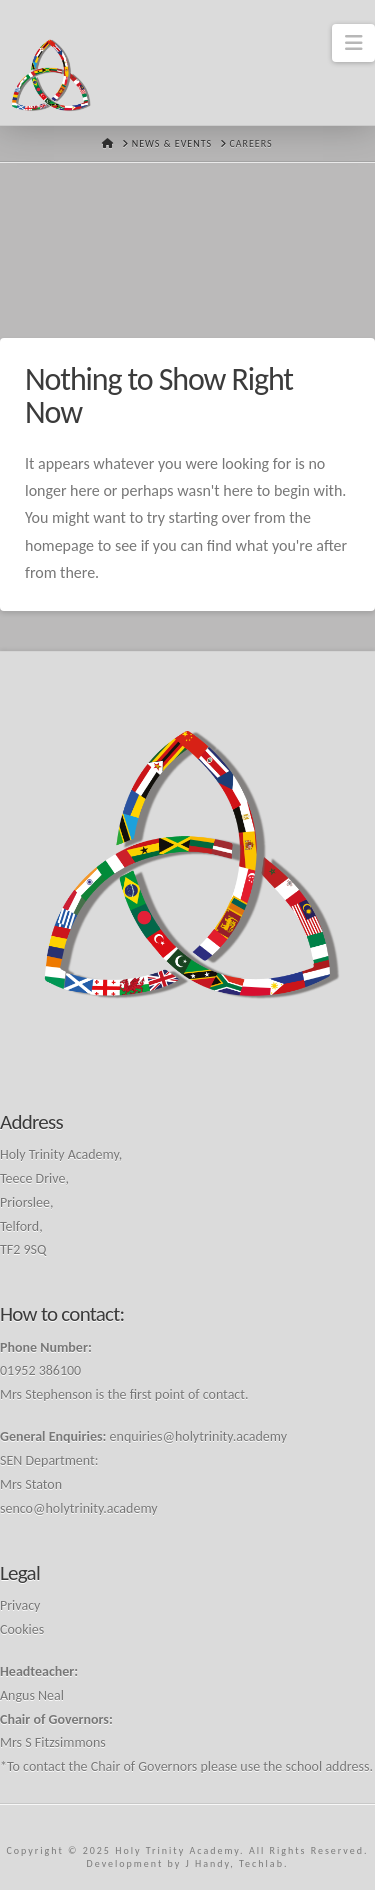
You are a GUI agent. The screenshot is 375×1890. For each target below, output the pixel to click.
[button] (353, 43)
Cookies (22, 1629)
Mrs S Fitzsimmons (53, 1742)
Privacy (20, 1605)
